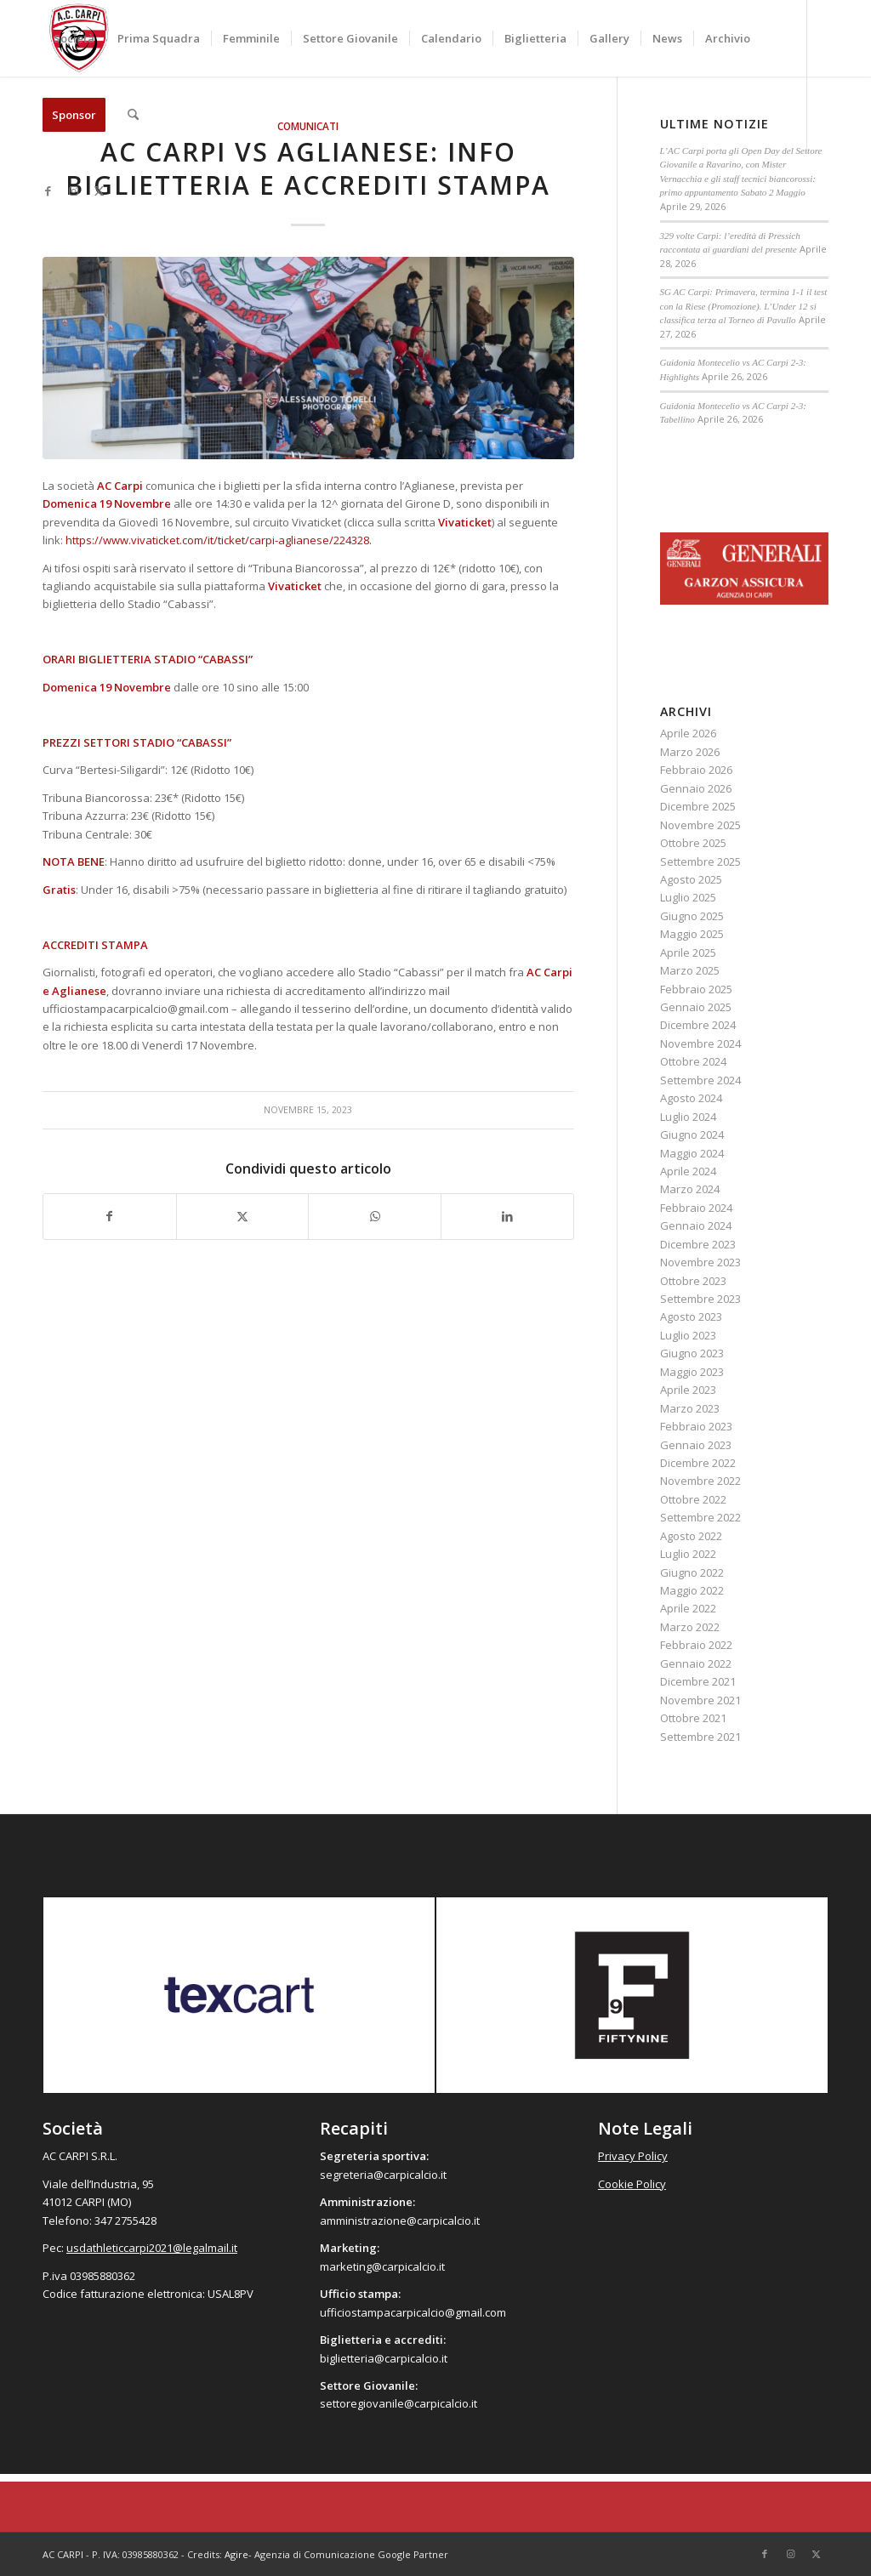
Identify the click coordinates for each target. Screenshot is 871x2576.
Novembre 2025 (700, 825)
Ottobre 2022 (693, 1499)
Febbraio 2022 (696, 1644)
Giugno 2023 (692, 1353)
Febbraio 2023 (696, 1426)
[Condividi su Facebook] (109, 1216)
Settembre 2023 (700, 1298)
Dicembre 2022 (698, 1462)
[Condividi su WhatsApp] (375, 1216)
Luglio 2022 (688, 1553)
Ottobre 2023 (693, 1280)
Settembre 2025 (700, 861)
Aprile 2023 (688, 1389)
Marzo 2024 (690, 1189)
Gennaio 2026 (696, 788)
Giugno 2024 (692, 1134)
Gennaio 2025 (696, 1007)
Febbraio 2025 (696, 989)
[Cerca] (133, 115)
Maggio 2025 (692, 933)
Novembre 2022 (700, 1480)
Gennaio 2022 (696, 1663)
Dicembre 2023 (698, 1244)
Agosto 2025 (691, 879)
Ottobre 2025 (693, 842)
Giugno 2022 (692, 1572)
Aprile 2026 (688, 733)
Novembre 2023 (700, 1262)
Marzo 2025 (690, 970)
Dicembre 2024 (698, 1024)
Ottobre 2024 (693, 1061)
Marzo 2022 (690, 1627)
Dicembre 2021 (698, 1681)
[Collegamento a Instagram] (73, 190)
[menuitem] (74, 38)
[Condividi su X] (243, 1216)
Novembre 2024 (700, 1043)
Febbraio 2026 (696, 769)
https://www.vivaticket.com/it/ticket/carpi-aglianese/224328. (218, 540)
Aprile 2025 (688, 952)
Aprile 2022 (688, 1608)
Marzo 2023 (690, 1408)
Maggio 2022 (692, 1590)
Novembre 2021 (700, 1700)
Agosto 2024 (691, 1098)
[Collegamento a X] (98, 190)
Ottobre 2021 (693, 1718)
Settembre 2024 (700, 1080)
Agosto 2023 (691, 1316)
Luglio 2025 (688, 897)
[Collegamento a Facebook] (47, 190)
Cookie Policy (632, 2184)
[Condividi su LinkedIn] (507, 1216)
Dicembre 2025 (698, 806)
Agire (236, 2554)
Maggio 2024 (692, 1153)
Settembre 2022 (700, 1517)
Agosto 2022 (691, 1536)
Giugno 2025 (692, 916)
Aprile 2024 (688, 1171)
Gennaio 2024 (696, 1225)
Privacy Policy (633, 2156)
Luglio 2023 (688, 1335)
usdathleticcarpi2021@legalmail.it (151, 2247)
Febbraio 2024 (696, 1207)
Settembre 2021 (700, 1736)
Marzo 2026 (690, 751)
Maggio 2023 (692, 1371)
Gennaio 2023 (696, 1445)
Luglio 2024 (688, 1116)
